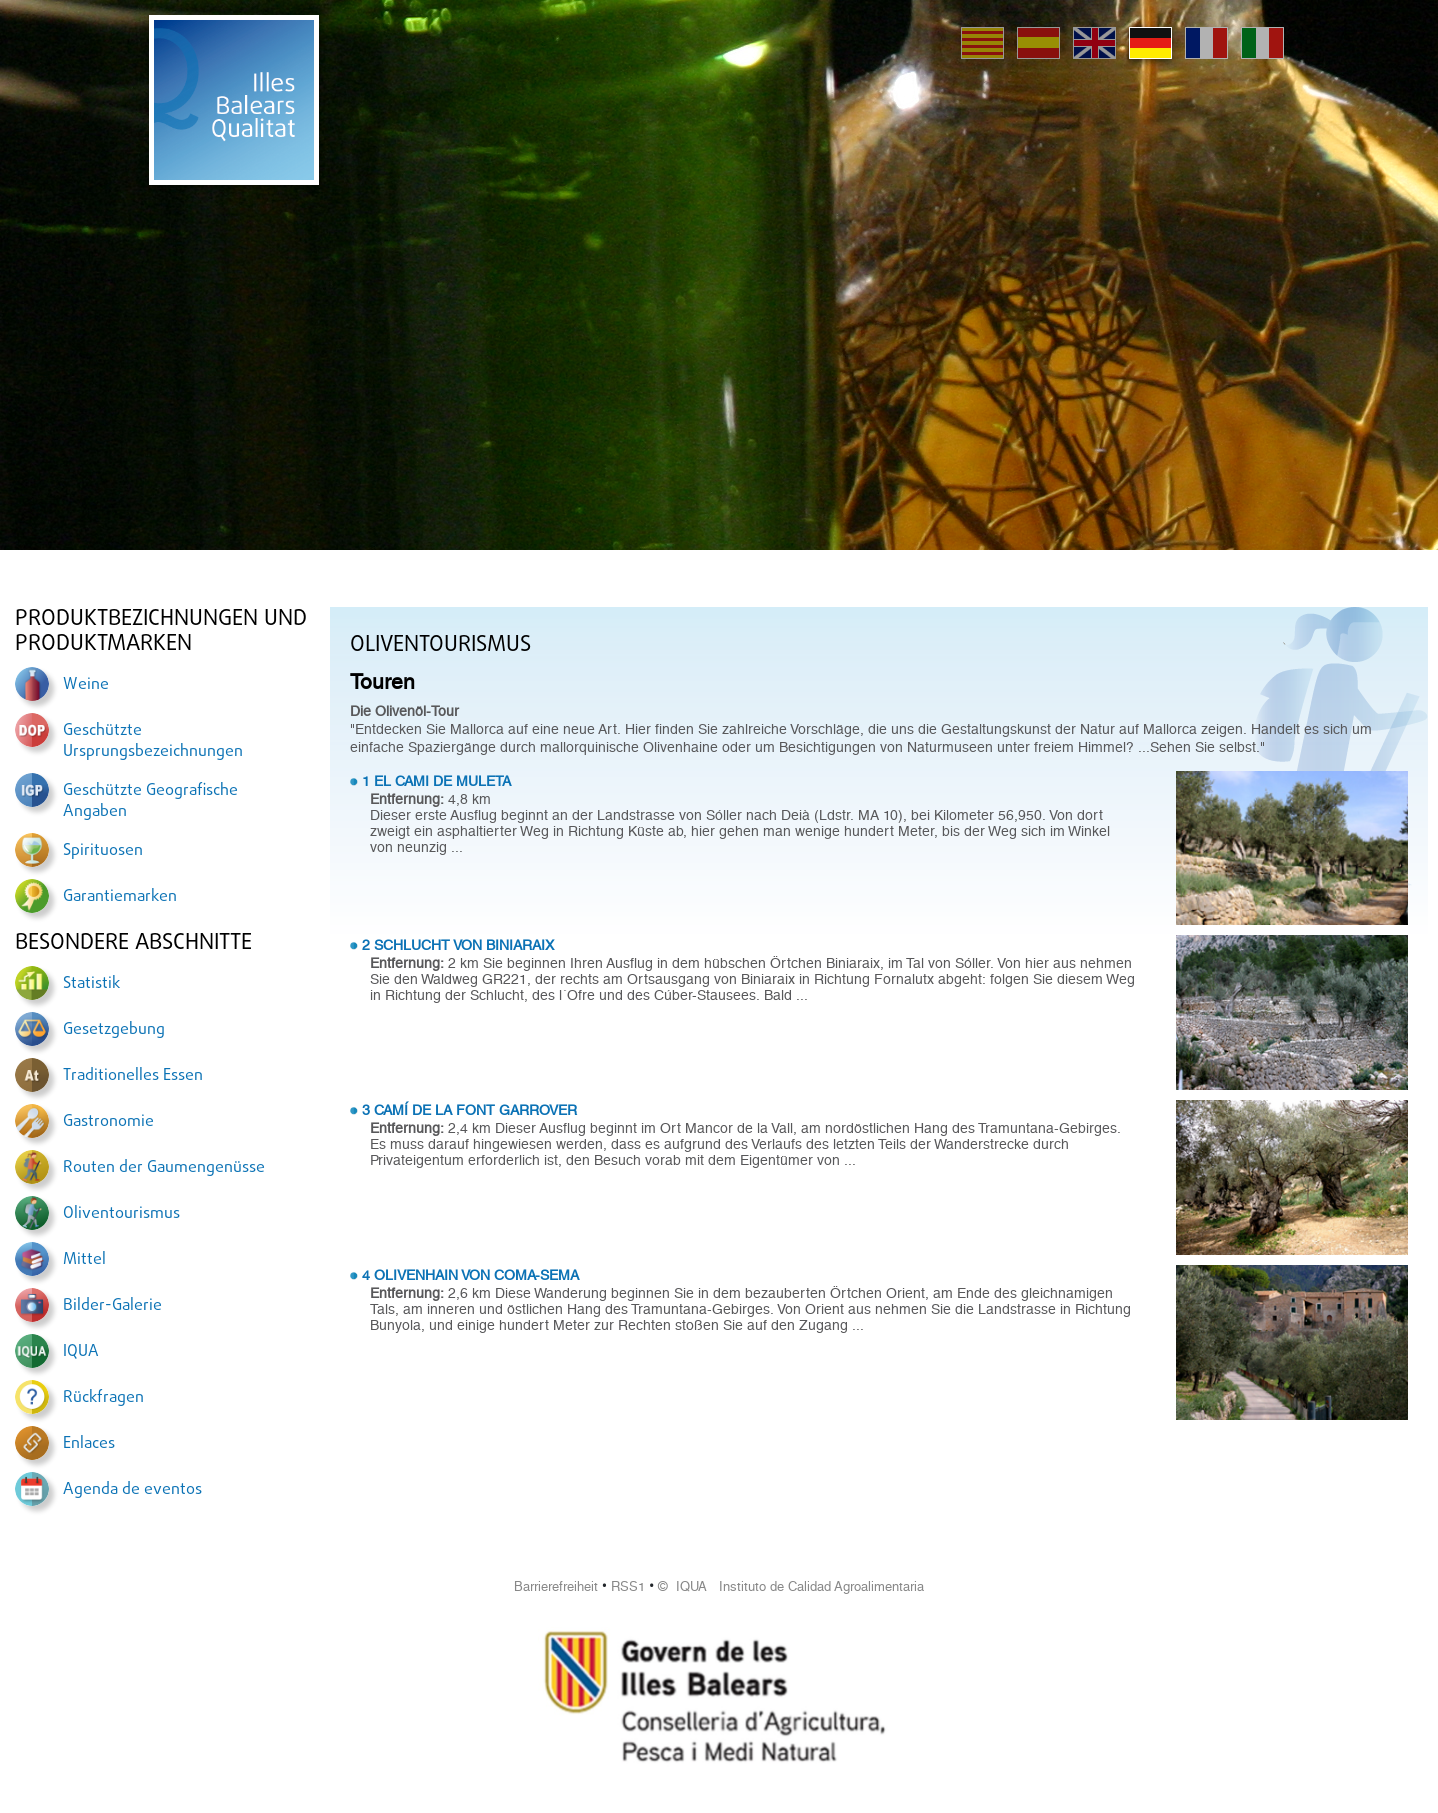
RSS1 (628, 1586)
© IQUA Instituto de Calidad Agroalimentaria (791, 1586)
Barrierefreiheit (556, 1586)
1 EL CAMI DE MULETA (436, 781)
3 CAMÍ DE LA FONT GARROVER (469, 1110)
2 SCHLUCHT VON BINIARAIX (458, 945)
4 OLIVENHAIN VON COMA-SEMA (470, 1275)
